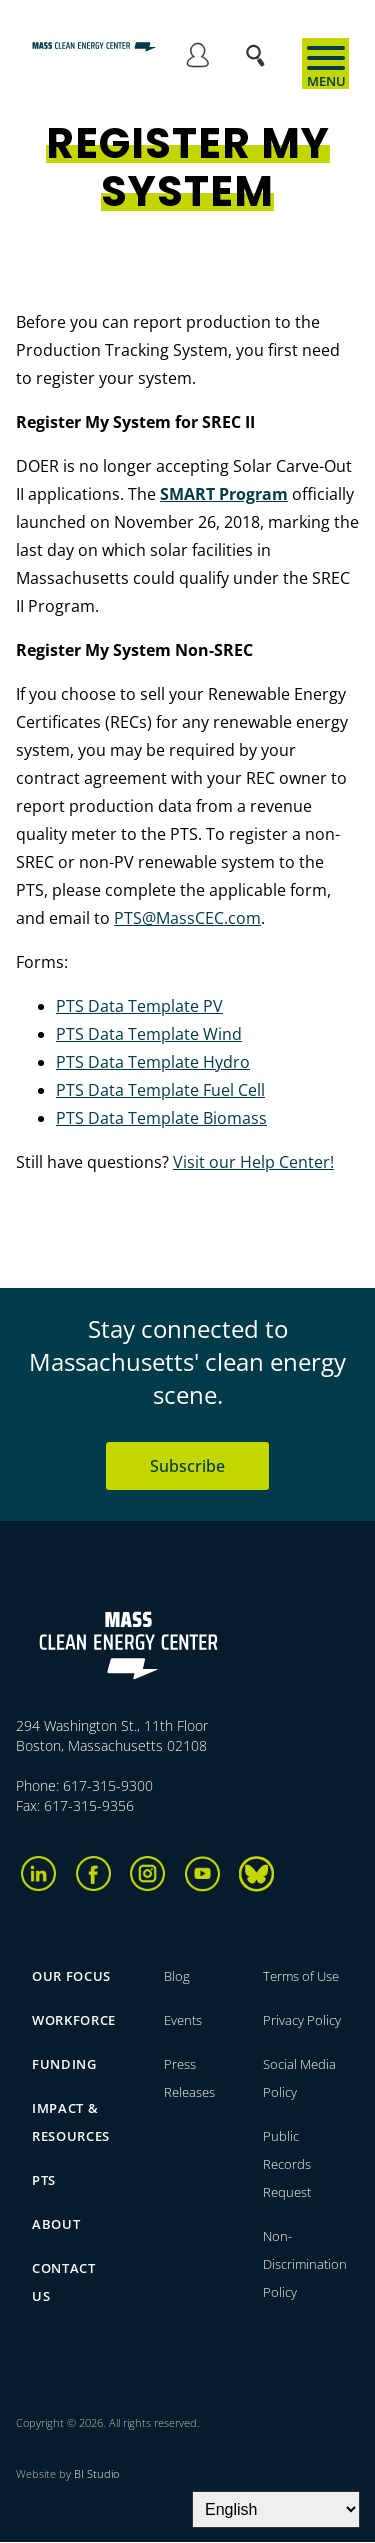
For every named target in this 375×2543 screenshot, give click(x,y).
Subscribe (187, 1466)
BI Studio (96, 2473)
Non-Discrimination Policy (305, 2264)
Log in (197, 58)
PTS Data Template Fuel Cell (160, 1090)
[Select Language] (276, 2509)
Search (261, 45)
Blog (177, 1976)
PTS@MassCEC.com (187, 918)
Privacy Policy (302, 2020)
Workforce (74, 2020)
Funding (64, 2064)
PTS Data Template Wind (149, 1034)
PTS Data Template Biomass (161, 1118)
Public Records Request (287, 2164)
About (56, 2224)
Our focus (71, 1976)
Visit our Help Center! (253, 1162)
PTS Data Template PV (139, 1006)
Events (183, 2020)
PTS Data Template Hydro (153, 1062)
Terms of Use (301, 1976)
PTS (44, 2180)
